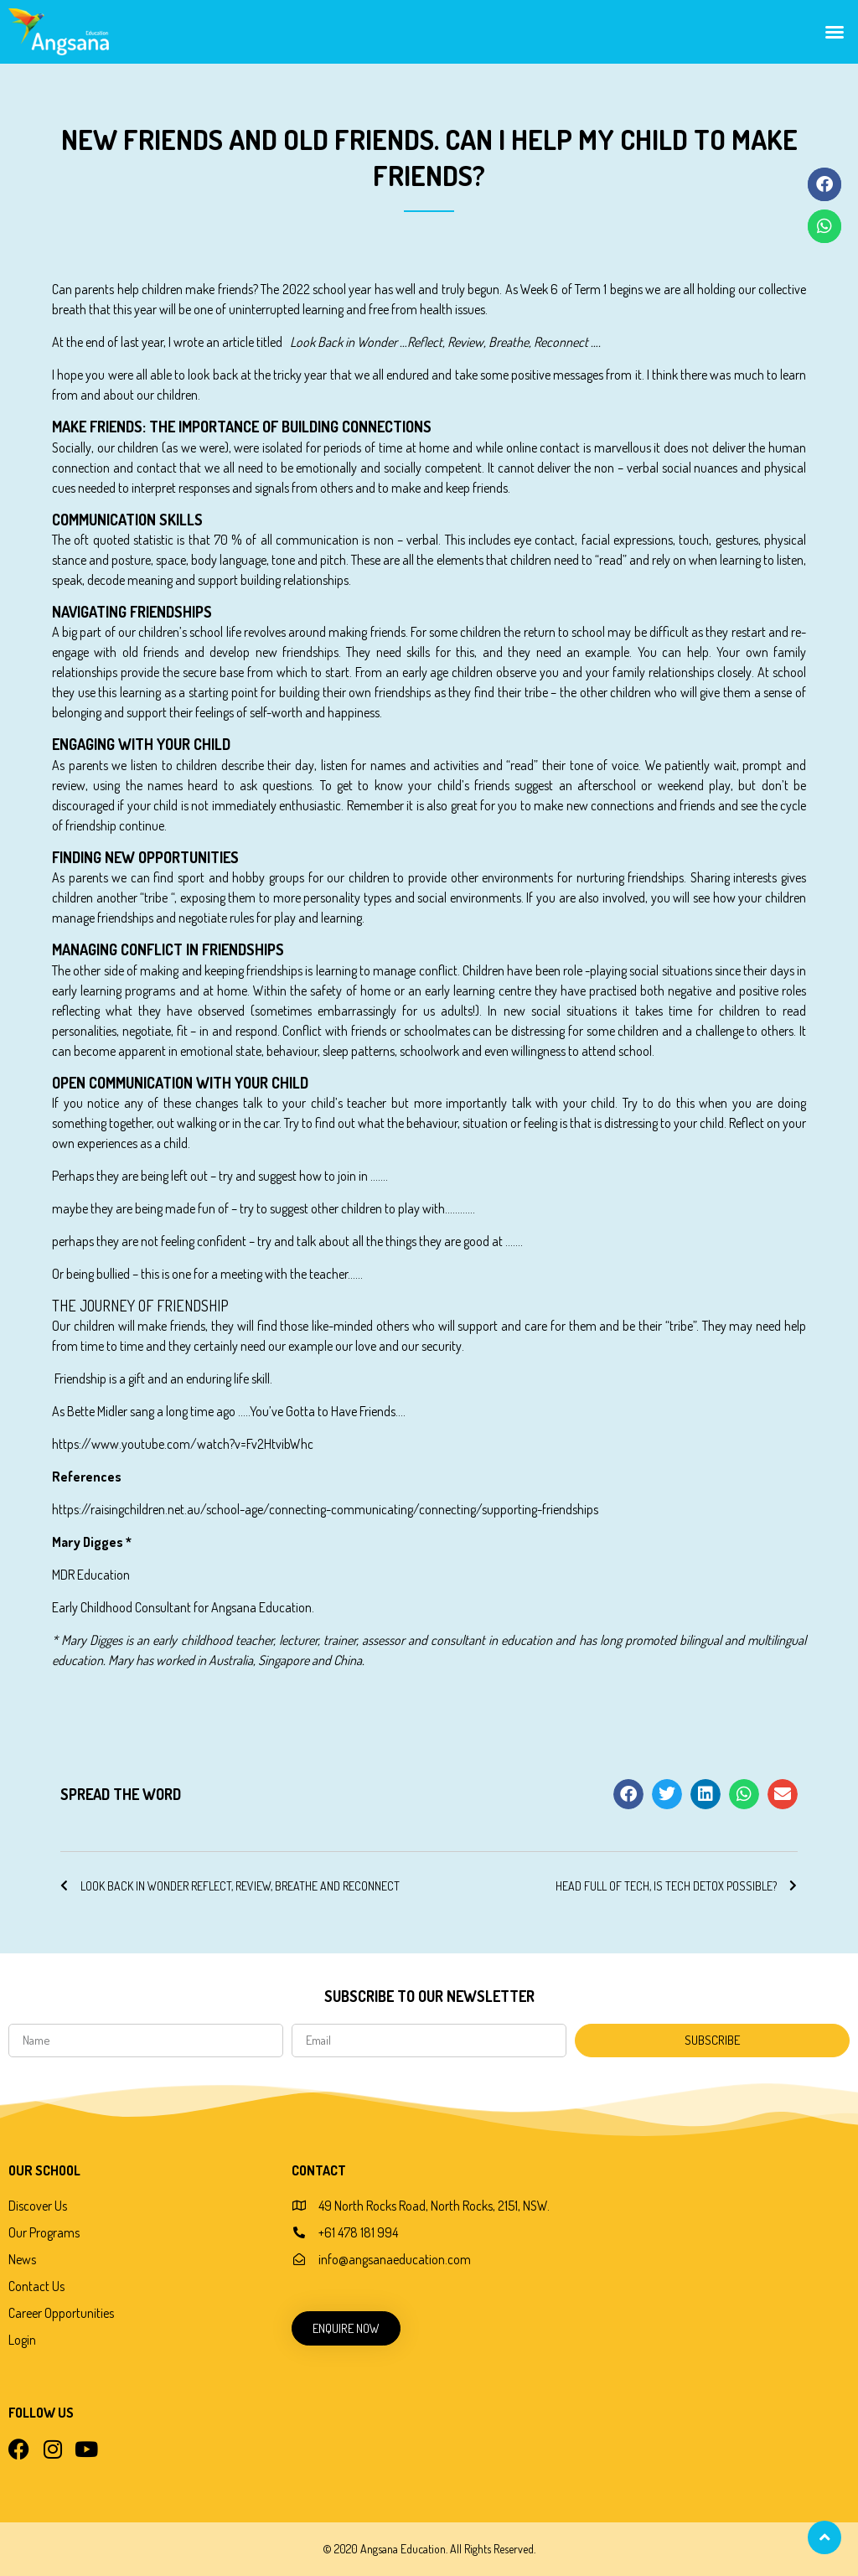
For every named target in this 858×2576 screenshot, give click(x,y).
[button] (834, 32)
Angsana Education (261, 1607)
